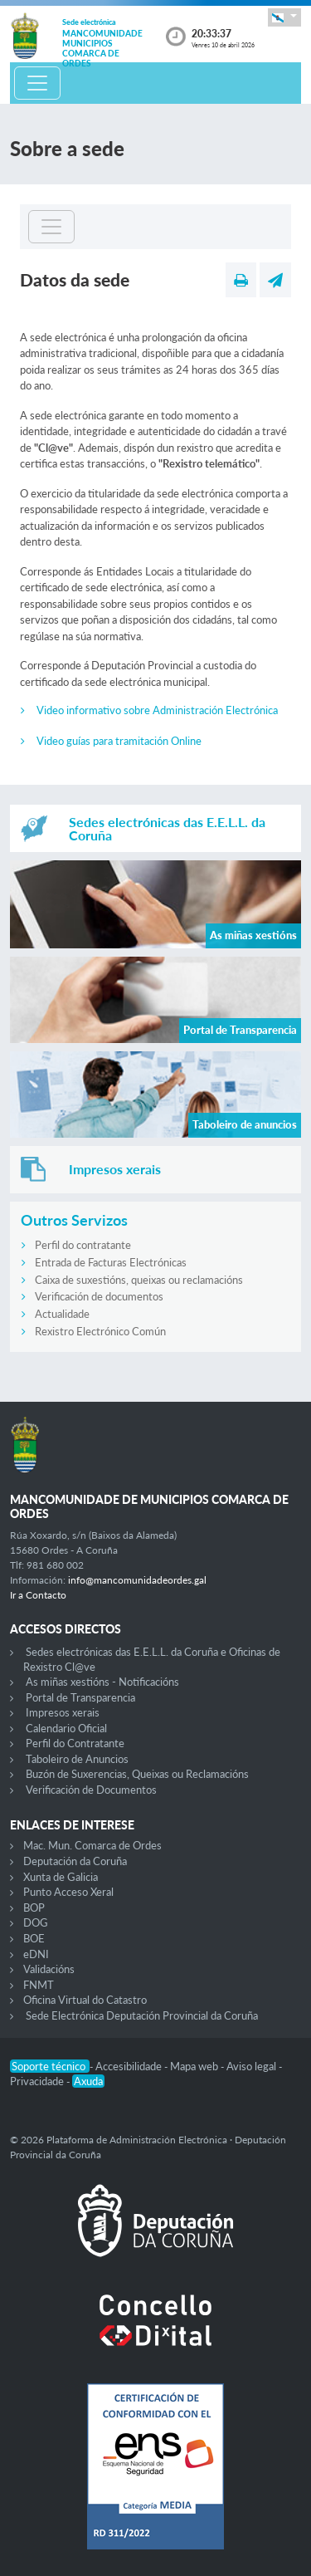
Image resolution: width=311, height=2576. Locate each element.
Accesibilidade (129, 2066)
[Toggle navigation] (37, 83)
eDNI (36, 1954)
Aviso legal (252, 2066)
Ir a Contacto (38, 1595)
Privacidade (38, 2081)
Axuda (88, 2081)
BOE (34, 1938)
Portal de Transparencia (80, 1697)
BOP (34, 1907)
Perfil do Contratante (75, 1743)
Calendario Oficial (66, 1728)
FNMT (38, 1984)
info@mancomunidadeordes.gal (137, 1580)
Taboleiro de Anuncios (77, 1758)
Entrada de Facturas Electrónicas (111, 1262)
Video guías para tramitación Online (119, 740)
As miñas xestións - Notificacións (102, 1681)
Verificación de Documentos (91, 1789)
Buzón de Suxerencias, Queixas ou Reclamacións (137, 1773)
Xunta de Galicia (60, 1876)
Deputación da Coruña (75, 1861)
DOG (35, 1922)
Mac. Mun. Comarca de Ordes (92, 1845)
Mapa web (195, 2066)
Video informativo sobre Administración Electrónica (157, 710)
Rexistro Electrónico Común (100, 1331)
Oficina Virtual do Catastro (85, 1999)
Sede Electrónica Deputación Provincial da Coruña (142, 2015)
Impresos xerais (63, 1712)
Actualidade (62, 1313)
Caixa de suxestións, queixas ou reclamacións (139, 1279)
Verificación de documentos (99, 1296)
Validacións (49, 1969)
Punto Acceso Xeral (68, 1891)
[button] (284, 17)
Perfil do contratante (83, 1244)
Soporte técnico (50, 2066)
